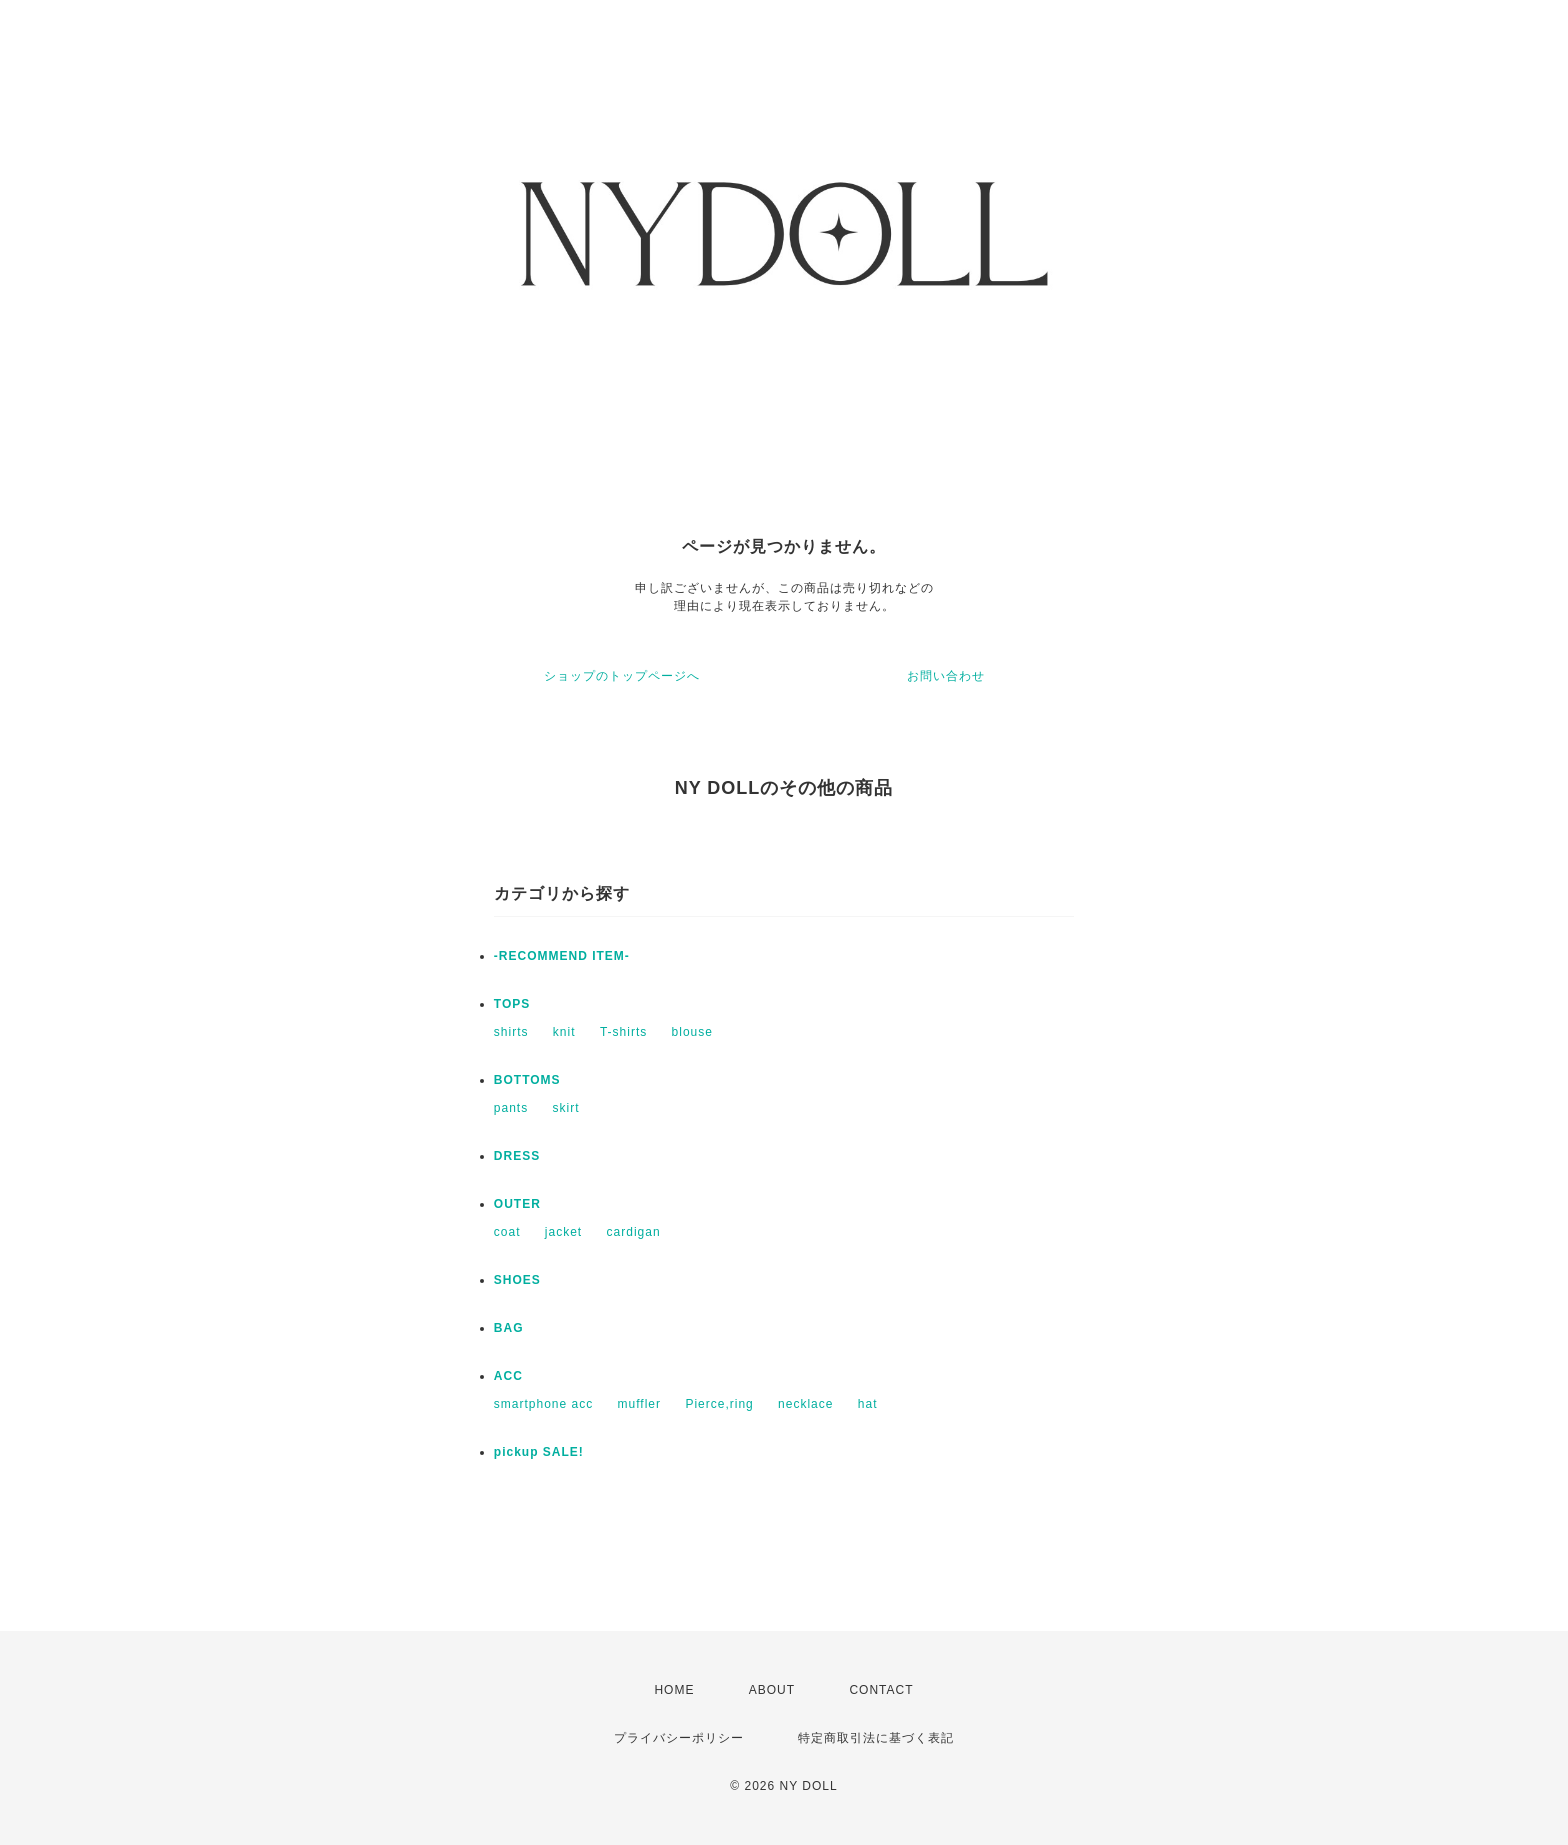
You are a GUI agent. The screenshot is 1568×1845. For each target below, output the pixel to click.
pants (511, 1108)
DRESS (517, 1156)
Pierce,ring (719, 1404)
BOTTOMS (527, 1080)
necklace (805, 1404)
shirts (511, 1032)
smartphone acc (543, 1404)
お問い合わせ (946, 676)
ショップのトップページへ (622, 676)
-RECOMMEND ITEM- (562, 956)
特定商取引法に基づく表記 (876, 1738)
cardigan (634, 1232)
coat (507, 1232)
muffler (639, 1404)
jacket (563, 1232)
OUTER (517, 1204)
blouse (692, 1032)
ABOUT (772, 1690)
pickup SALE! (539, 1452)
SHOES (517, 1280)
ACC (508, 1376)
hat (868, 1404)
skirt (566, 1108)
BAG (509, 1328)
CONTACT (881, 1690)
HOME (674, 1690)
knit (564, 1032)
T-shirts (623, 1032)
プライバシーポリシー (679, 1738)
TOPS (512, 1004)
